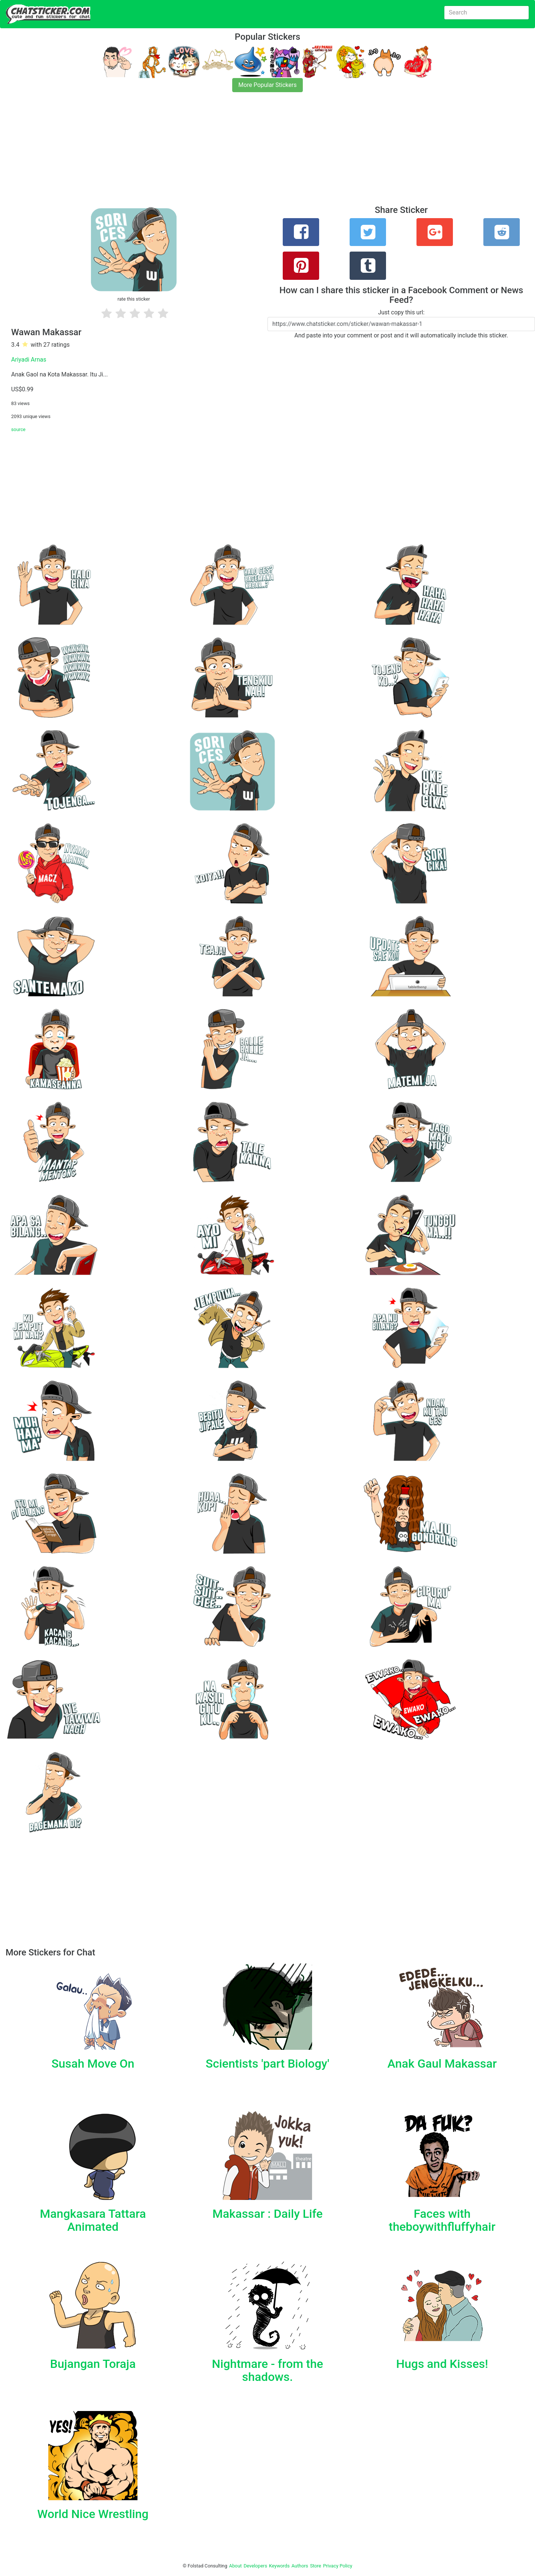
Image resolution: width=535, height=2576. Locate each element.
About (235, 2566)
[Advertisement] (223, 153)
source (18, 429)
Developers (255, 2566)
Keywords (279, 2566)
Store (315, 2566)
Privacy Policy (337, 2566)
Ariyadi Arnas (28, 359)
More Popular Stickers (268, 84)
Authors (300, 2566)
